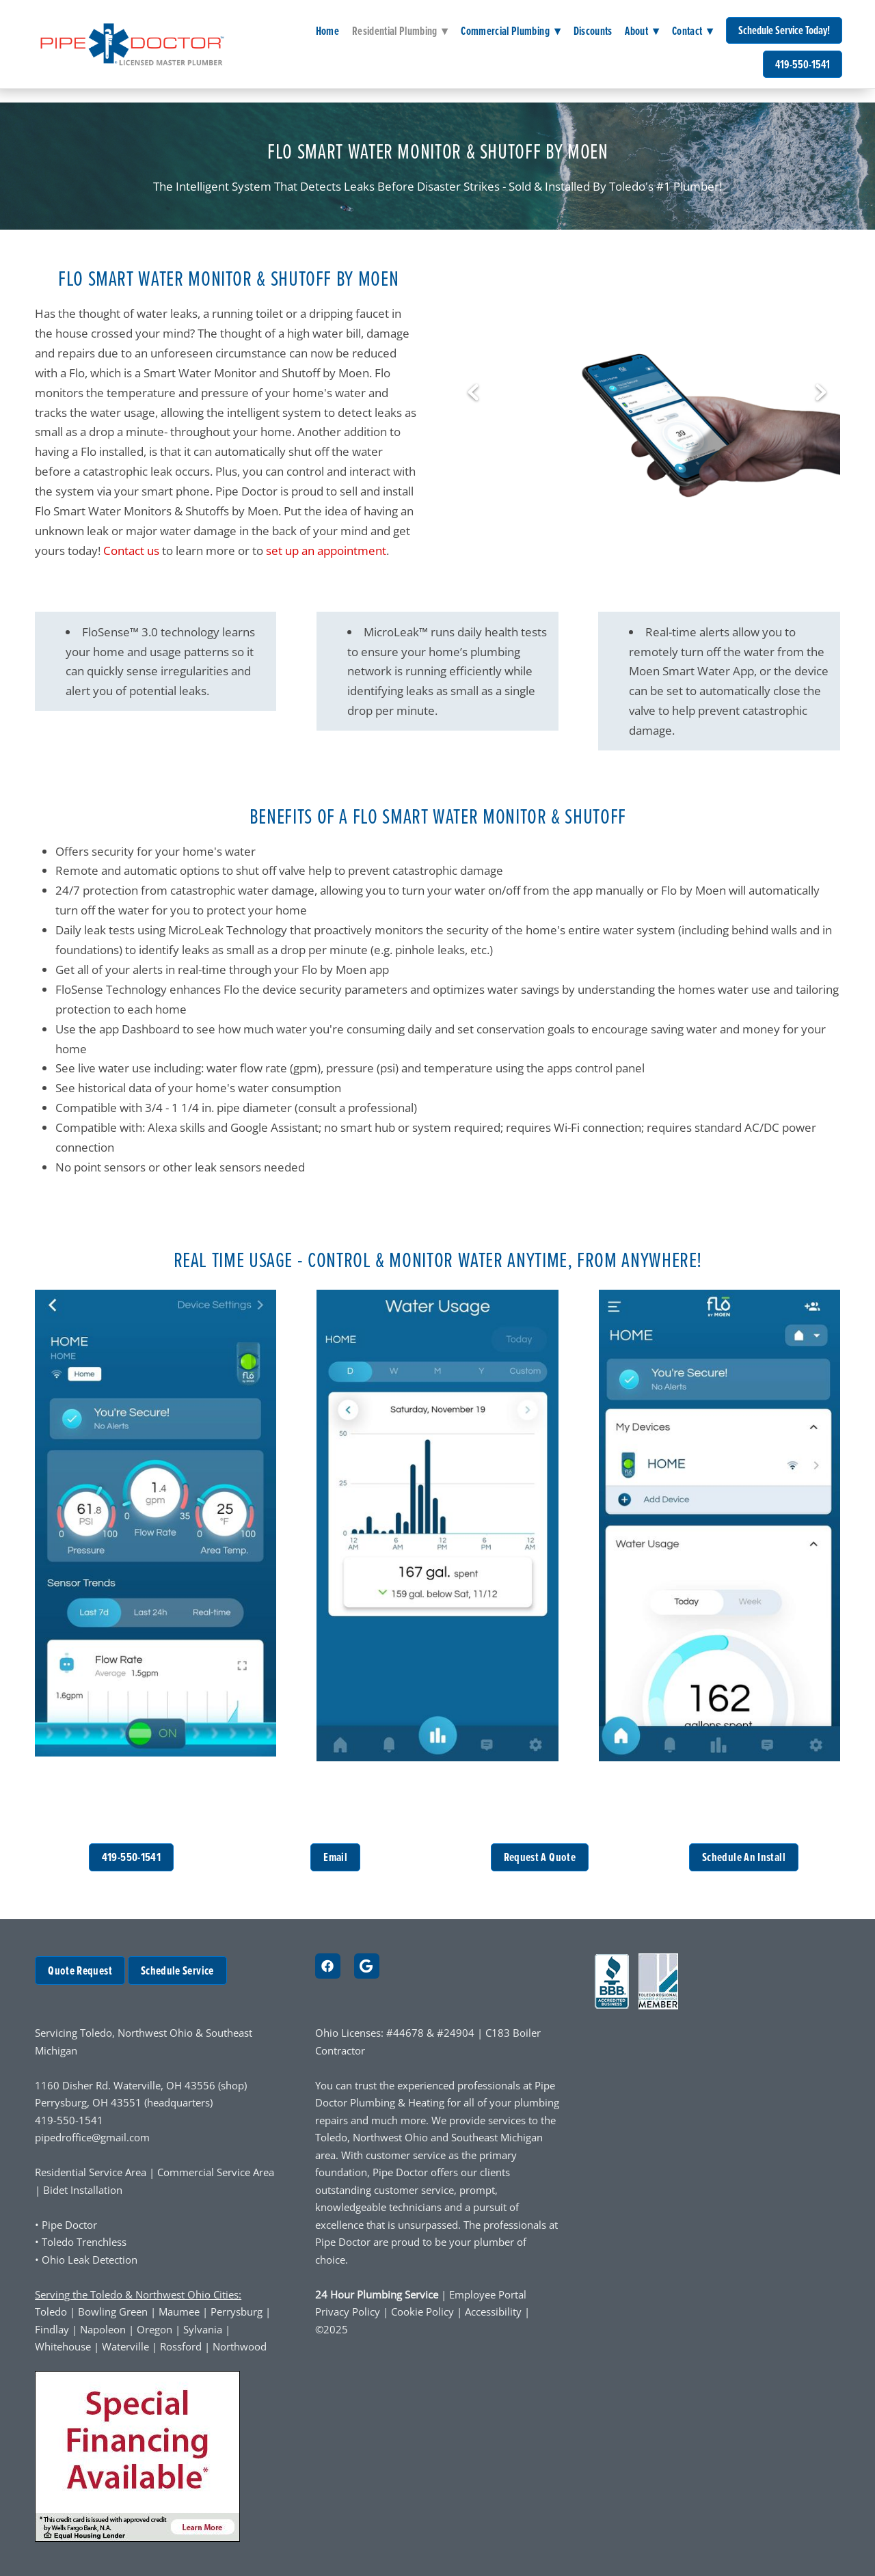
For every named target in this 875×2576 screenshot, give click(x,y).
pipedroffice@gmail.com (92, 2137)
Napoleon (103, 2329)
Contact (692, 31)
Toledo (51, 2312)
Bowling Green (113, 2312)
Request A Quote (540, 1856)
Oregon (154, 2329)
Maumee (179, 2312)
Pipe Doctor (69, 2225)
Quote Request (80, 1970)
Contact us (131, 550)
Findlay (52, 2329)
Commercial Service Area (215, 2172)
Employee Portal (487, 2295)
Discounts (593, 31)
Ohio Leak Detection (89, 2260)
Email (335, 1856)
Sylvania (202, 2329)
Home (327, 31)
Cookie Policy (422, 2312)
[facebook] (327, 1966)
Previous (473, 392)
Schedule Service (177, 1970)
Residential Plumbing (400, 31)
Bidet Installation (82, 2190)
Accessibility (494, 2312)
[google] (366, 1966)
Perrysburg (236, 2312)
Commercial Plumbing (511, 31)
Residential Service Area (90, 2172)
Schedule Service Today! (784, 30)
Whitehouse (63, 2347)
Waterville (125, 2347)
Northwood (240, 2347)
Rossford (181, 2347)
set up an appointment (326, 550)
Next (821, 392)
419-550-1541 (802, 64)
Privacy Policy (347, 2312)
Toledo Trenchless (84, 2242)
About (642, 31)
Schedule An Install (743, 1856)
